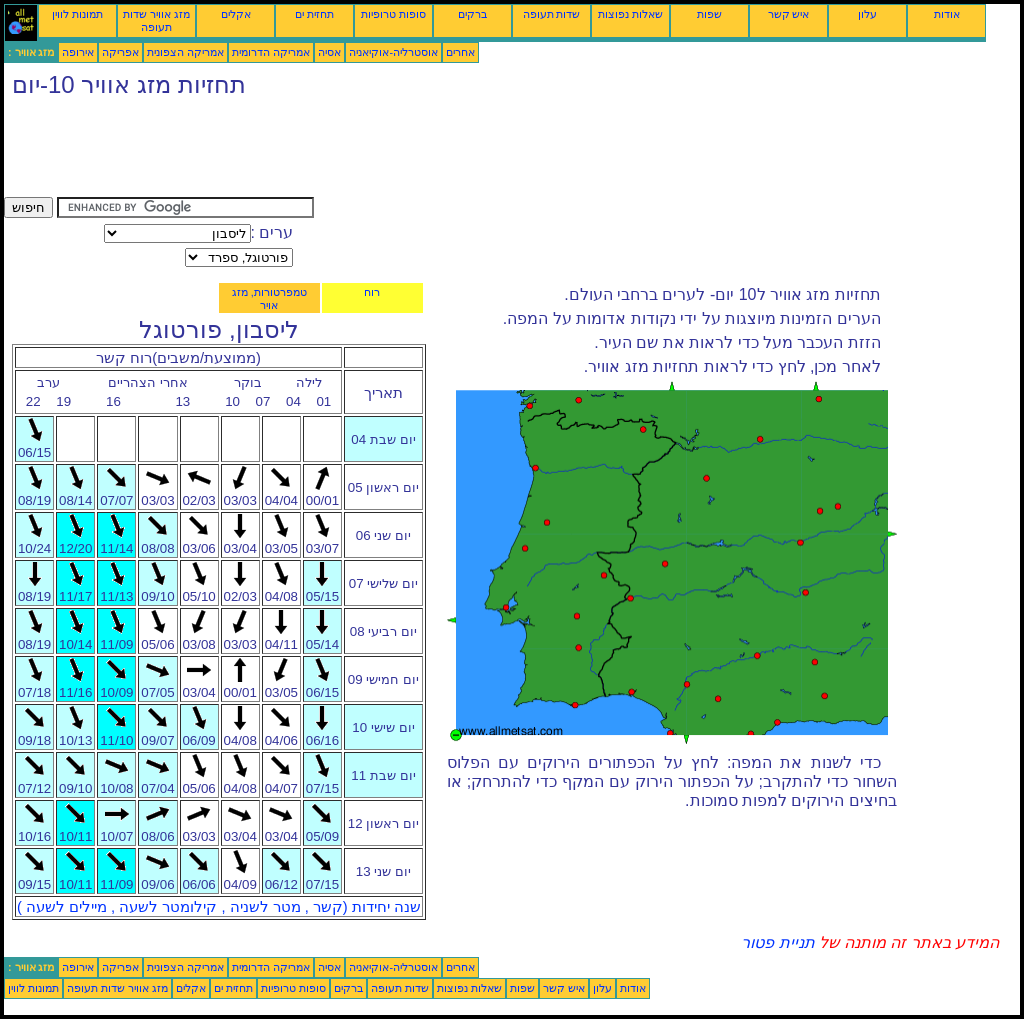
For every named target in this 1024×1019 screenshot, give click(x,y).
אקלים (236, 14)
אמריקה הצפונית (185, 52)
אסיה (329, 52)
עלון (867, 14)
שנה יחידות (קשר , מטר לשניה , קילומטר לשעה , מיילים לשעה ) (219, 907)
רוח (372, 292)
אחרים (460, 52)
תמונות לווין (77, 14)
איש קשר (789, 14)
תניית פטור (777, 942)
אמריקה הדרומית (271, 52)
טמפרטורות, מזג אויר (269, 298)
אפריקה (120, 52)
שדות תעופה (552, 14)
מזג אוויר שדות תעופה (156, 20)
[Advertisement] (368, 152)
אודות (947, 14)
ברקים (472, 14)
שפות (709, 14)
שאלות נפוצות (630, 14)
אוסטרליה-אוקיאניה (393, 52)
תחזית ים (314, 14)
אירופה (78, 52)
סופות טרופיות (393, 14)
